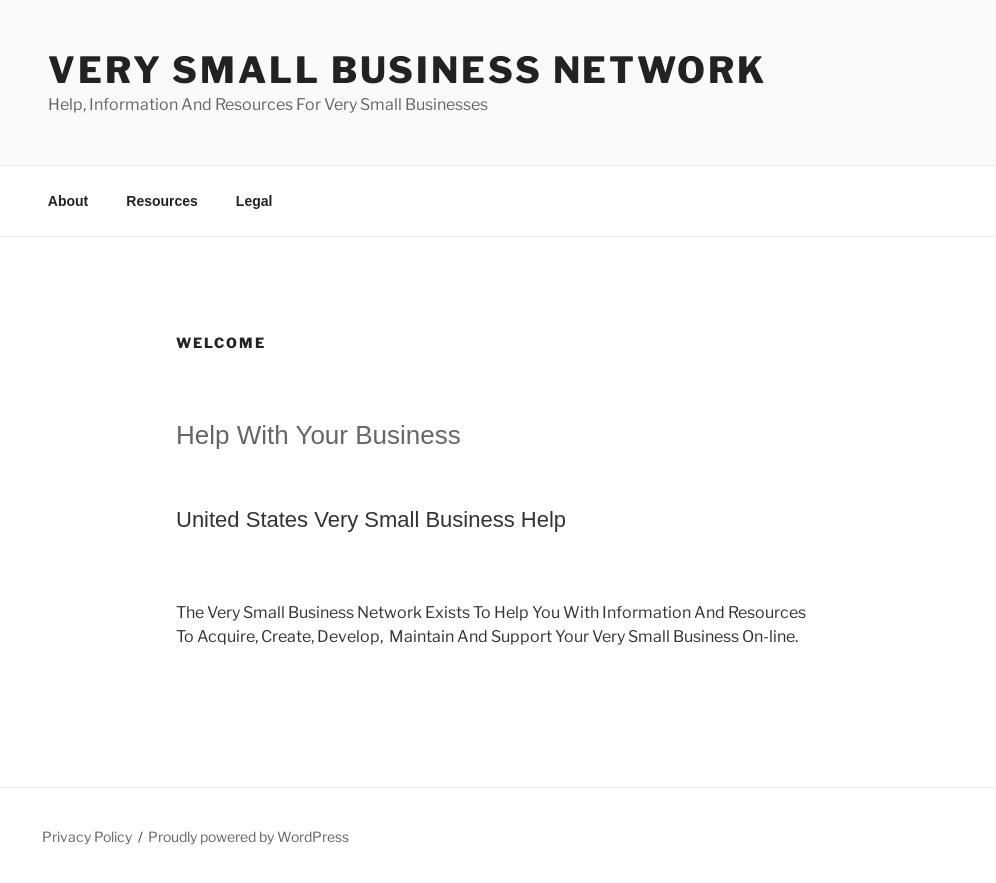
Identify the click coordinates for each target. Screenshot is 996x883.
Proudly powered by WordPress (248, 836)
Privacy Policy (87, 836)
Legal (254, 201)
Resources (162, 201)
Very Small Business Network (407, 70)
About (68, 201)
